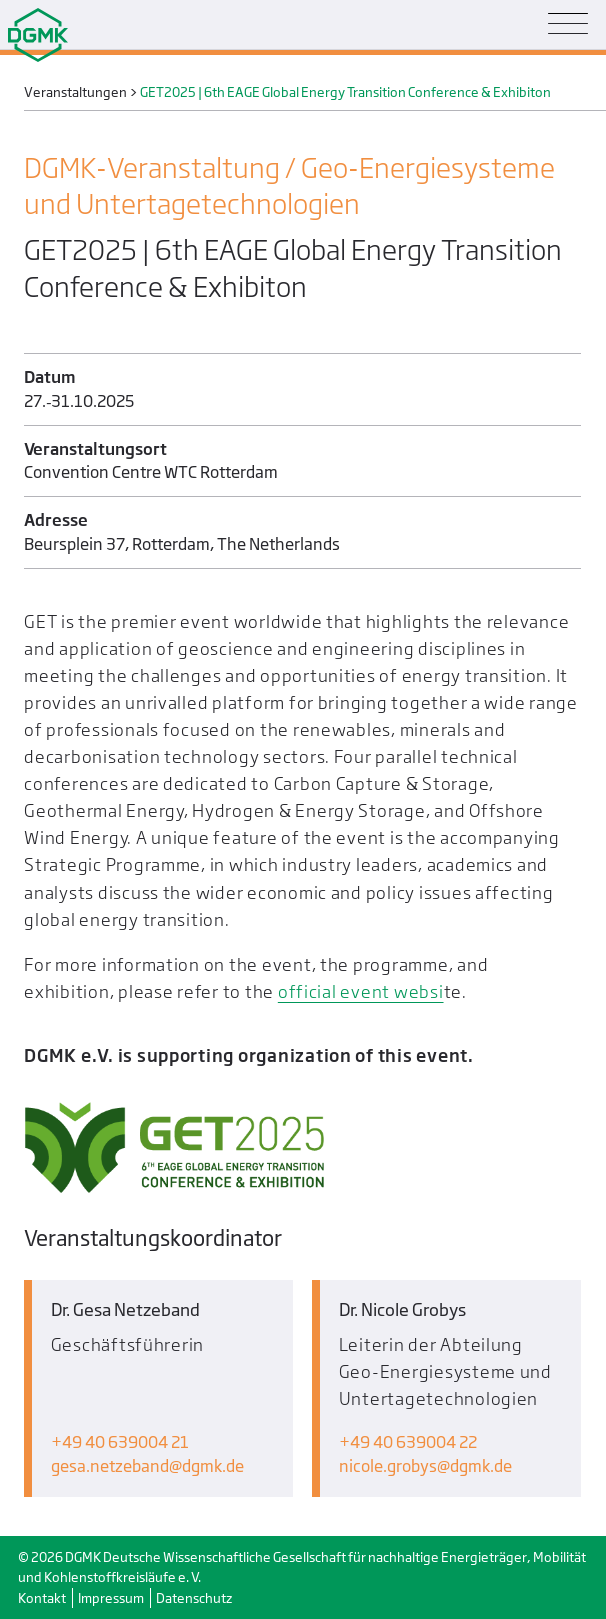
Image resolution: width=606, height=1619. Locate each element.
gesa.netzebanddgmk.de (147, 1466)
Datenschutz (194, 1598)
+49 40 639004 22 (408, 1442)
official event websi (361, 991)
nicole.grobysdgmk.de (425, 1466)
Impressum (111, 1598)
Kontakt (42, 1598)
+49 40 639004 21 (120, 1442)
